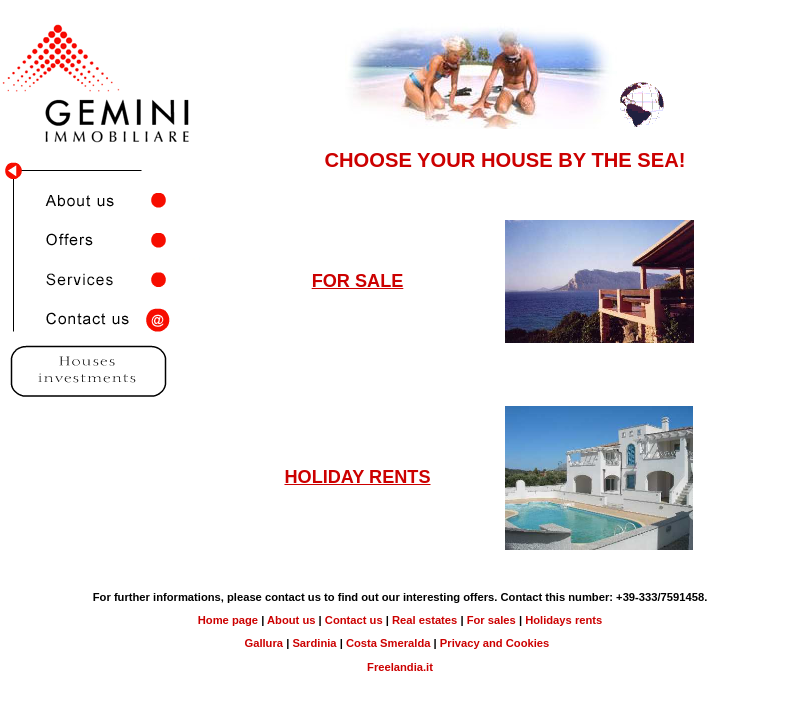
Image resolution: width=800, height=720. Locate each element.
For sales (491, 620)
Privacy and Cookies (494, 643)
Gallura (263, 643)
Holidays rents (563, 620)
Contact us (100, 320)
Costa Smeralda (388, 643)
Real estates (424, 620)
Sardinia (315, 643)
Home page (228, 620)
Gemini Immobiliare (100, 18)
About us (100, 200)
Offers (100, 240)
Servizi (100, 280)
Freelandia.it (400, 667)
